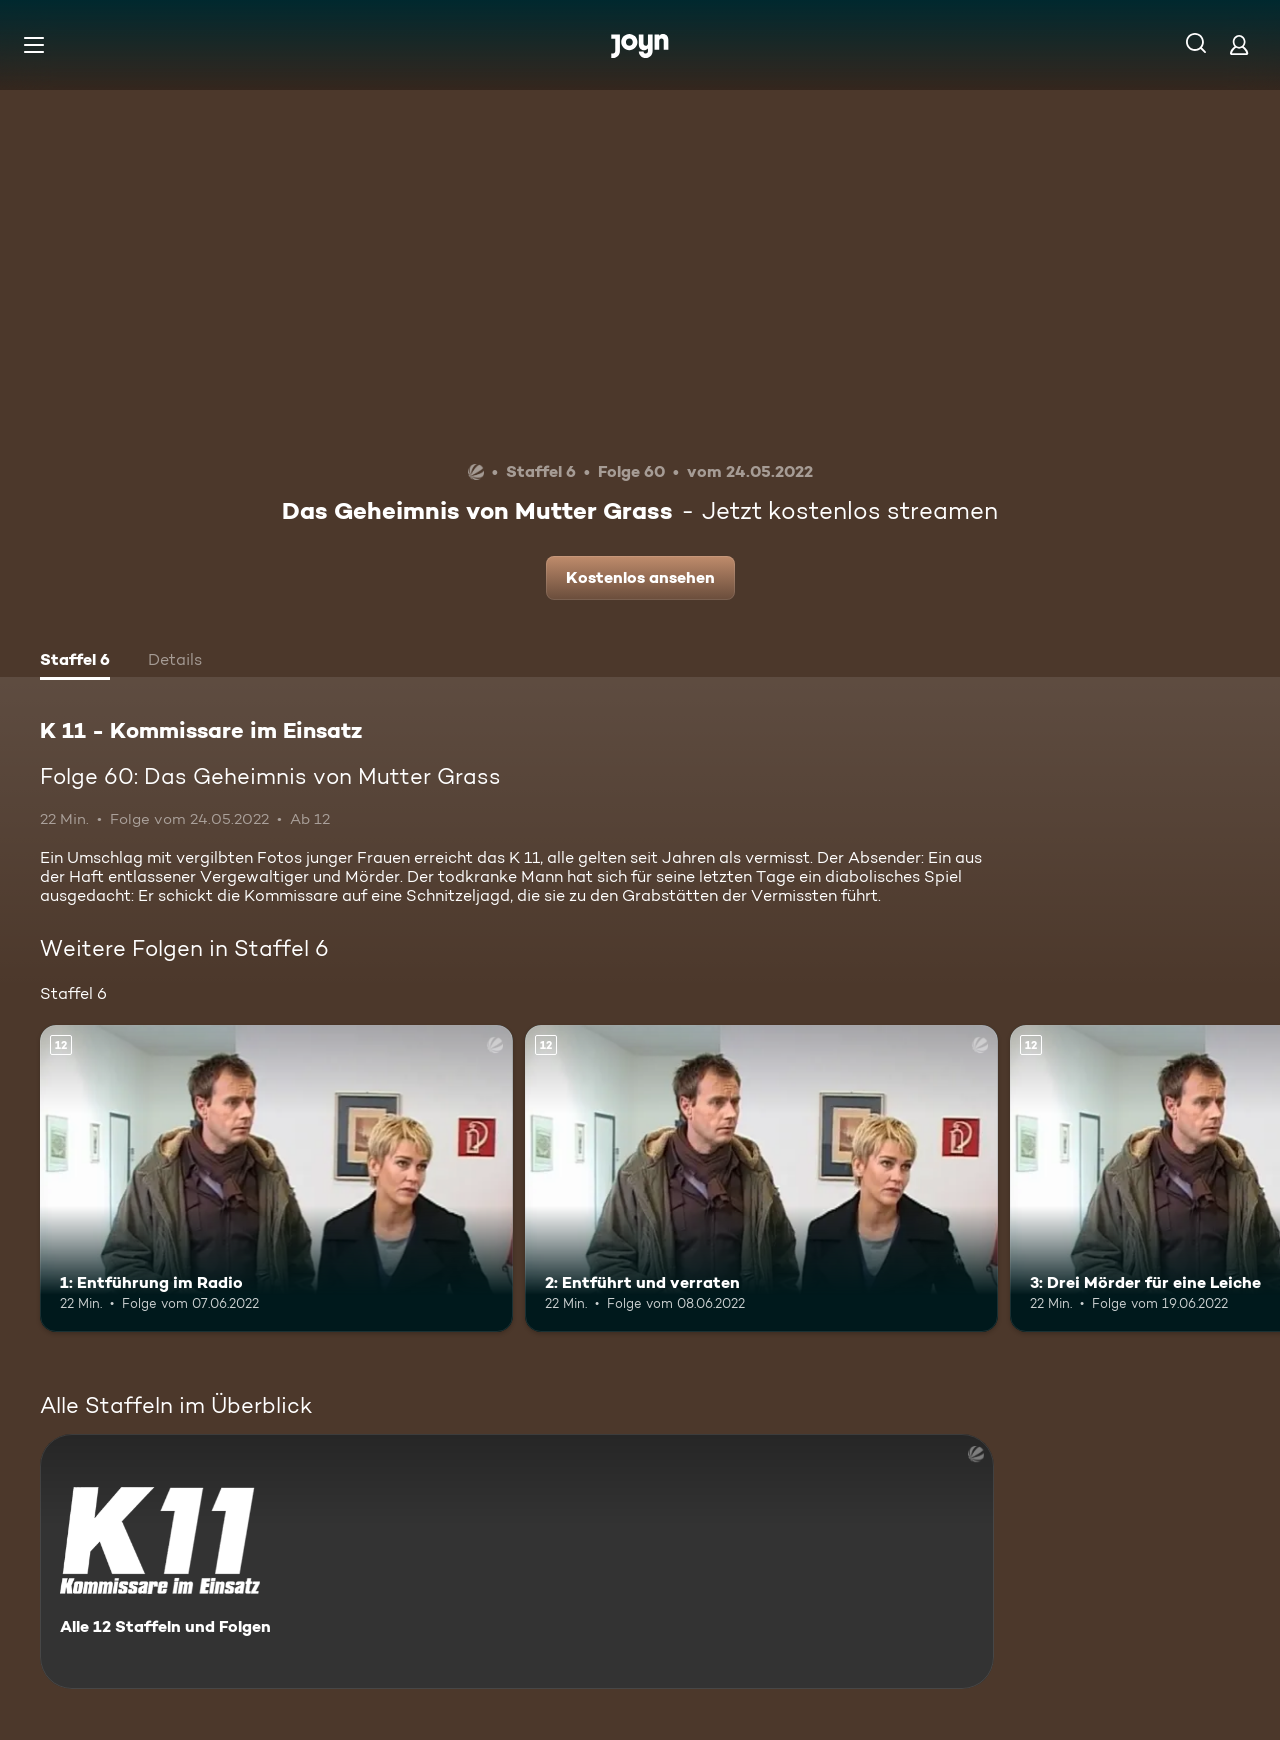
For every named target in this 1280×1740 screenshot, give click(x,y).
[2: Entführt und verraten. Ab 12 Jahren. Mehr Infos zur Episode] (761, 1178)
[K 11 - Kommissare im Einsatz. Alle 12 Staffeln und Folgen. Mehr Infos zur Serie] (517, 1561)
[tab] (75, 662)
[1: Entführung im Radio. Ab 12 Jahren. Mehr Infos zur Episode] (276, 1178)
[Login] (1239, 44)
